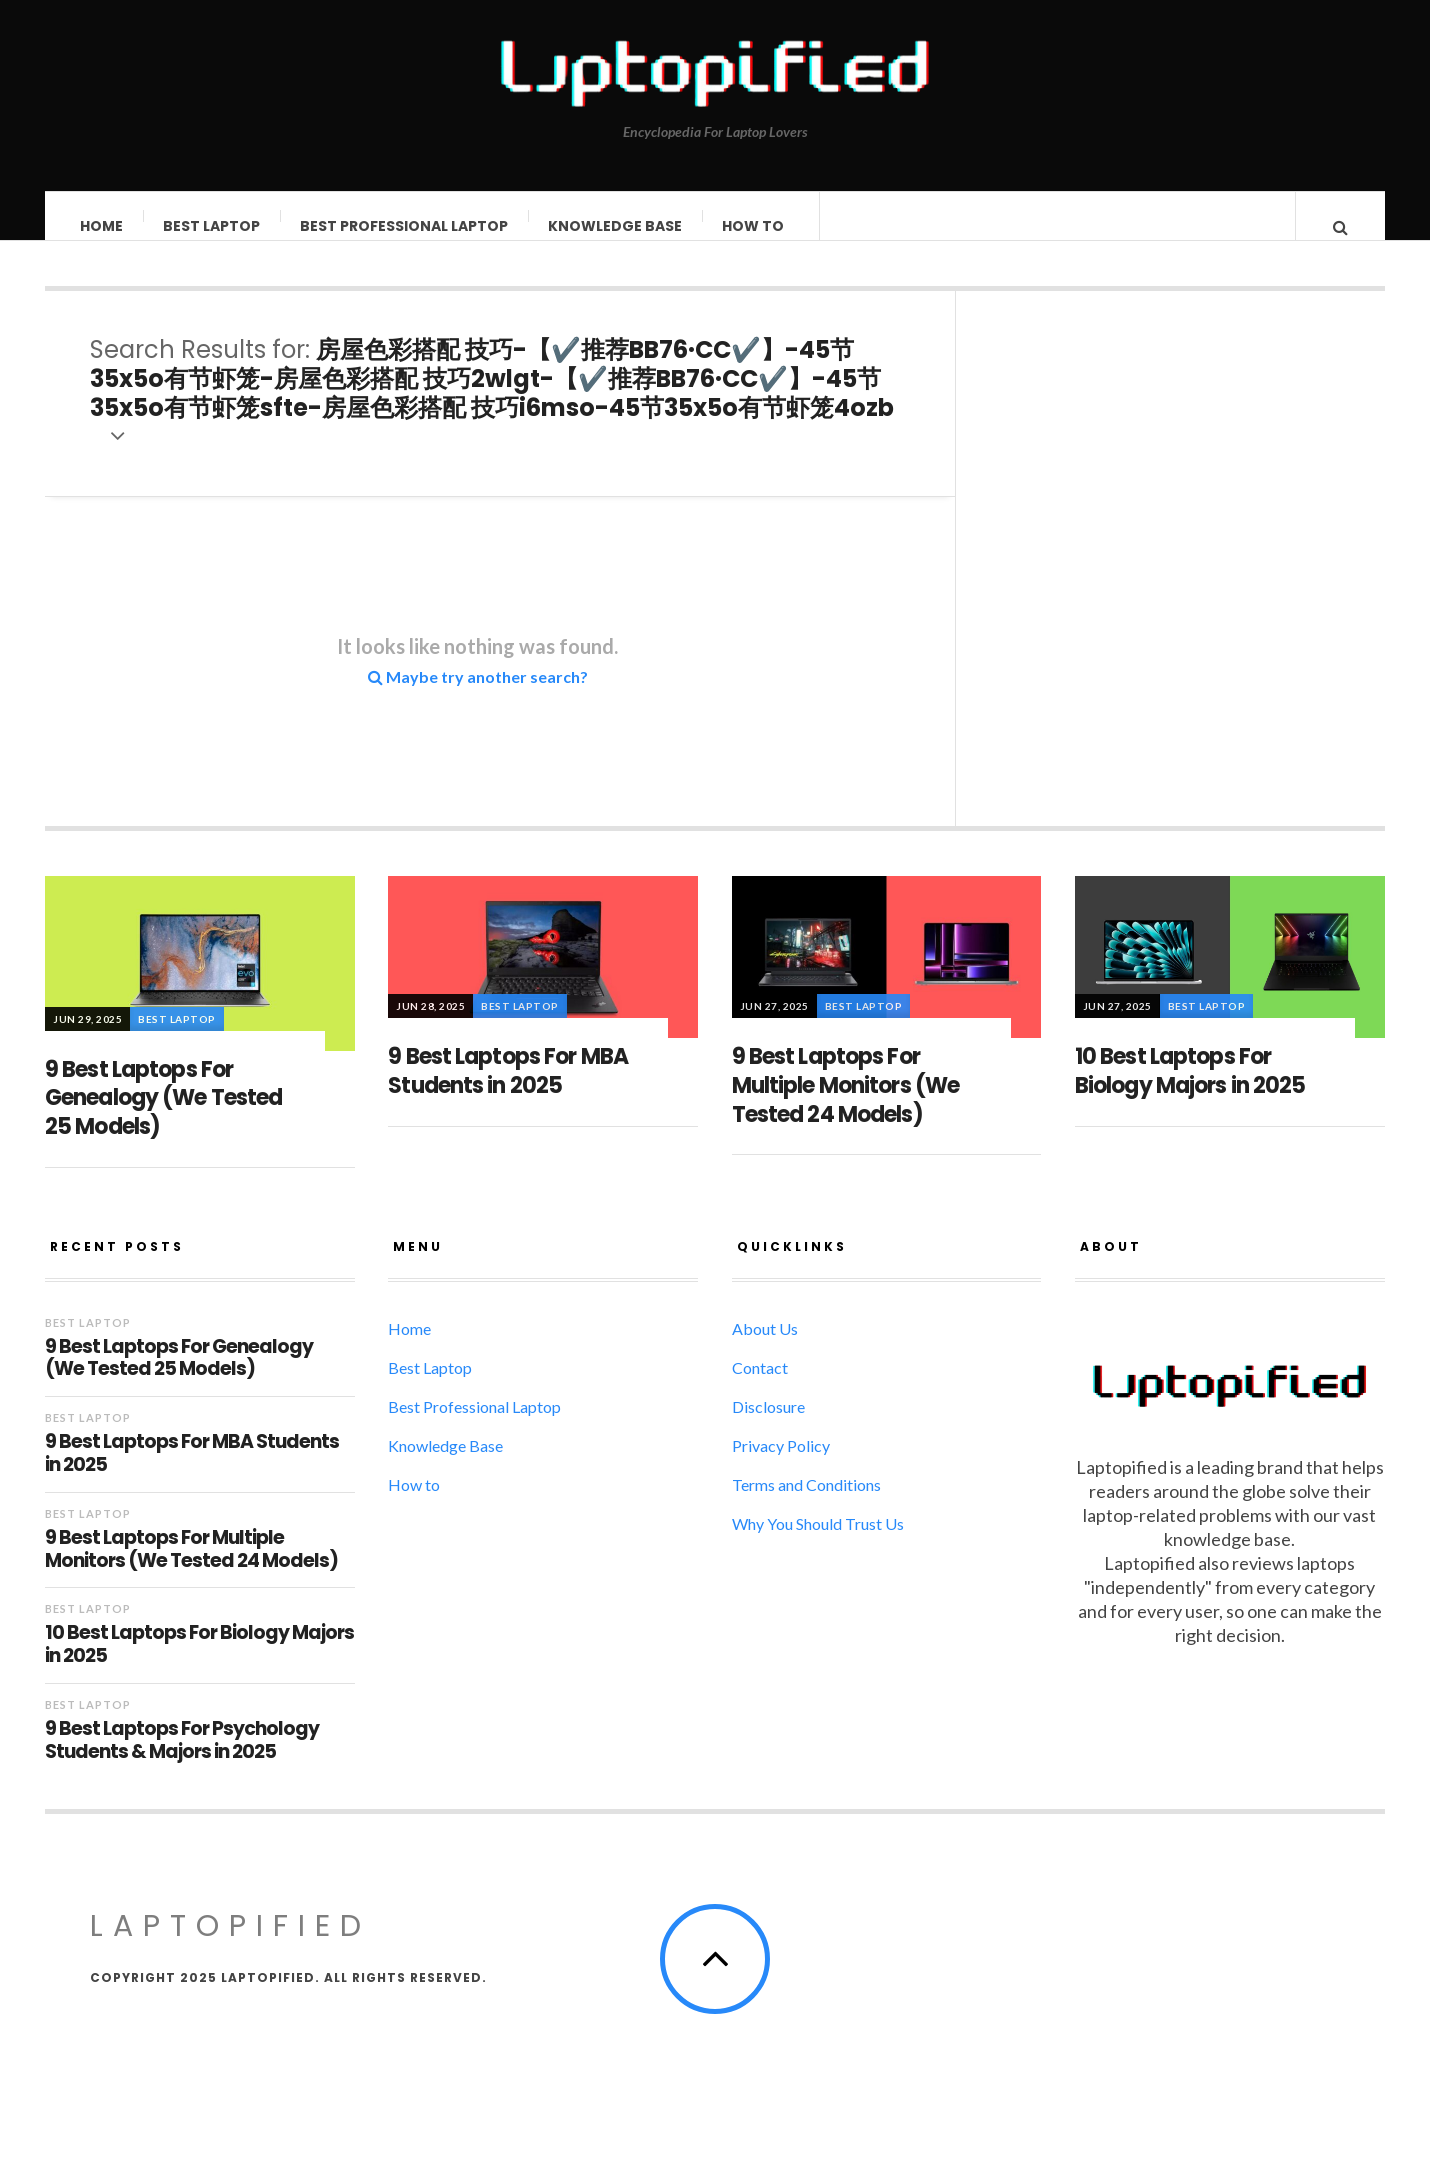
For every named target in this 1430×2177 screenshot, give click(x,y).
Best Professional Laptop (405, 226)
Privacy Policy (781, 1465)
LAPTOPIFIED (230, 1946)
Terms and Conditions (806, 1504)
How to (754, 226)
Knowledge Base (616, 226)
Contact (760, 1387)
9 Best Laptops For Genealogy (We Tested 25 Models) (163, 1118)
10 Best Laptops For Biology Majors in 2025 (1190, 1091)
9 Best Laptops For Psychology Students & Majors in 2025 (182, 1761)
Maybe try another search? (478, 696)
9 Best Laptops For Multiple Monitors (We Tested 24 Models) (846, 1105)
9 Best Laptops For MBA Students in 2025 (508, 1091)
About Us (765, 1348)
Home (102, 226)
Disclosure (768, 1426)
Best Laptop (212, 226)
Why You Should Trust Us (818, 1543)
